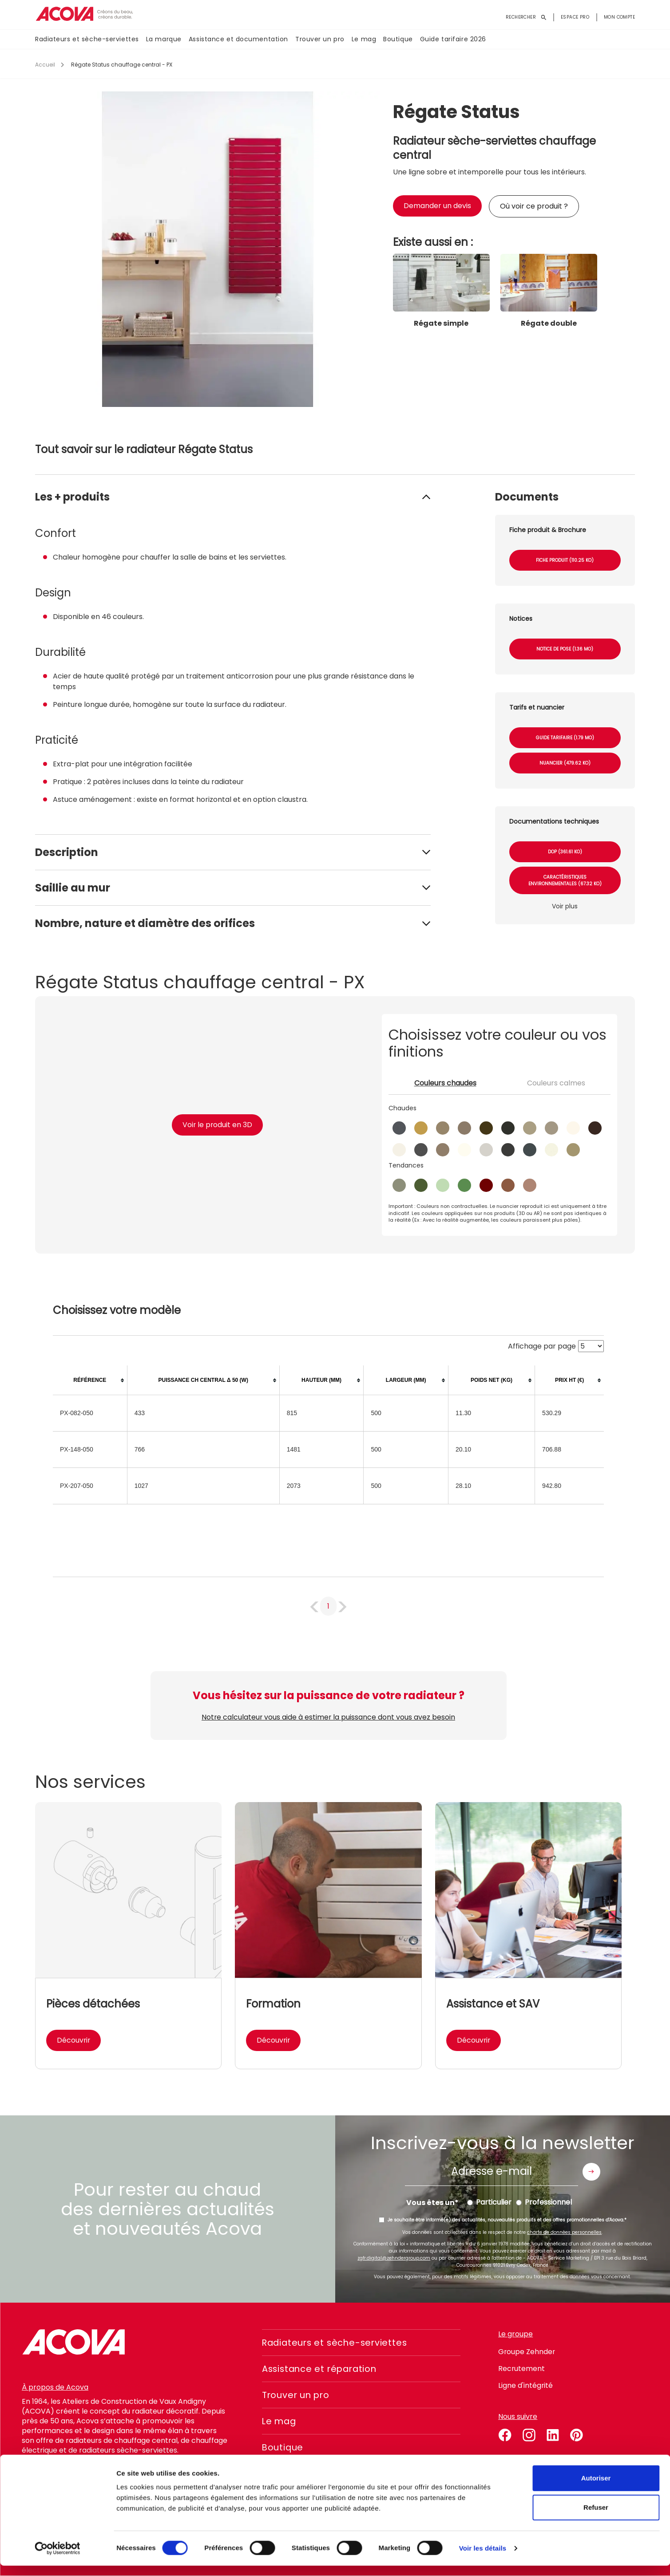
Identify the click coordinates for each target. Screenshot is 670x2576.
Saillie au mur (72, 887)
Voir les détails (482, 2558)
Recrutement (521, 2368)
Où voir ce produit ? (534, 206)
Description (66, 852)
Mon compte (619, 17)
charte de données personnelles (564, 2232)
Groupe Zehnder (527, 2352)
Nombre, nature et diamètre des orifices (145, 923)
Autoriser (596, 2488)
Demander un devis (437, 206)
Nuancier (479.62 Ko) (565, 763)
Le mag (364, 39)
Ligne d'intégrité (525, 2385)
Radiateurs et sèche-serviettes (87, 39)
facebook (504, 2433)
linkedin (552, 2433)
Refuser (595, 2517)
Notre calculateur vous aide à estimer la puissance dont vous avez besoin (328, 1717)
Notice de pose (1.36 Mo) (564, 649)
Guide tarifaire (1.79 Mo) (565, 737)
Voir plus (565, 906)
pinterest (576, 2433)
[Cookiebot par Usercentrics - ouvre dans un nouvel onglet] (57, 2558)
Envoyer (591, 2172)
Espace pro (575, 17)
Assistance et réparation (321, 2369)
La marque (164, 39)
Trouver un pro (320, 39)
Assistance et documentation (238, 39)
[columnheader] (90, 1380)
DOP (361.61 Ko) (565, 851)
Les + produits (72, 496)
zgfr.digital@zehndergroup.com (393, 2258)
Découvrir (74, 2040)
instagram (528, 2433)
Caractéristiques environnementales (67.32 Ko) (565, 880)
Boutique (397, 39)
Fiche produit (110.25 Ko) (565, 560)
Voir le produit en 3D (217, 1125)
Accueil (45, 64)
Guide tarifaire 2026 (453, 39)
